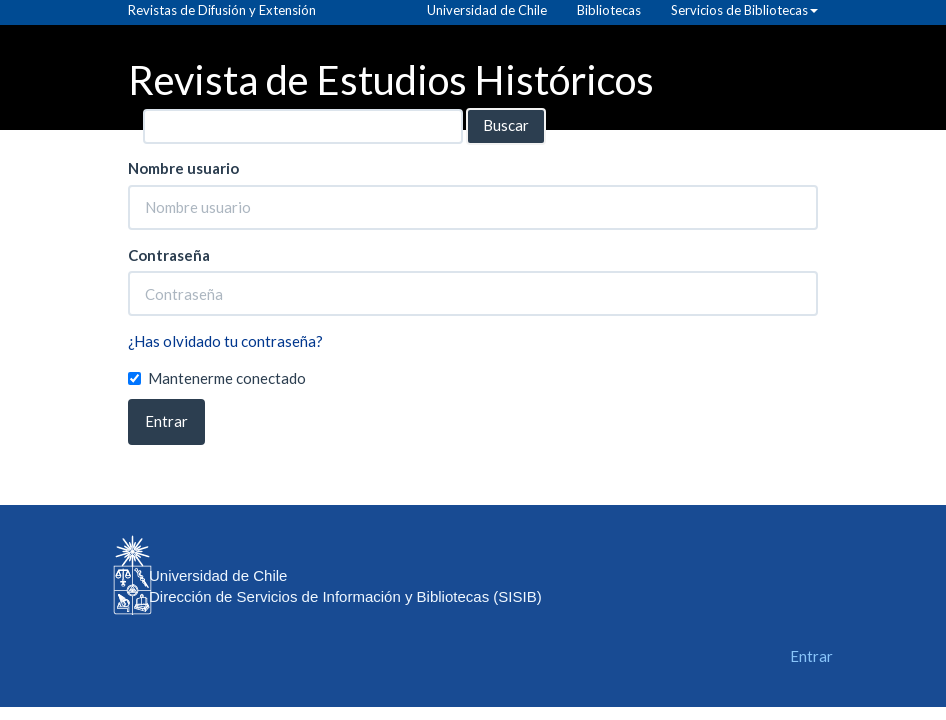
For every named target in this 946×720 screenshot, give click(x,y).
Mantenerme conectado (217, 378)
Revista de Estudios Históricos (391, 78)
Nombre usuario (183, 168)
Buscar (506, 125)
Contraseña (169, 255)
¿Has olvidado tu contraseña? (225, 341)
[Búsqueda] (303, 126)
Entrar (166, 421)
